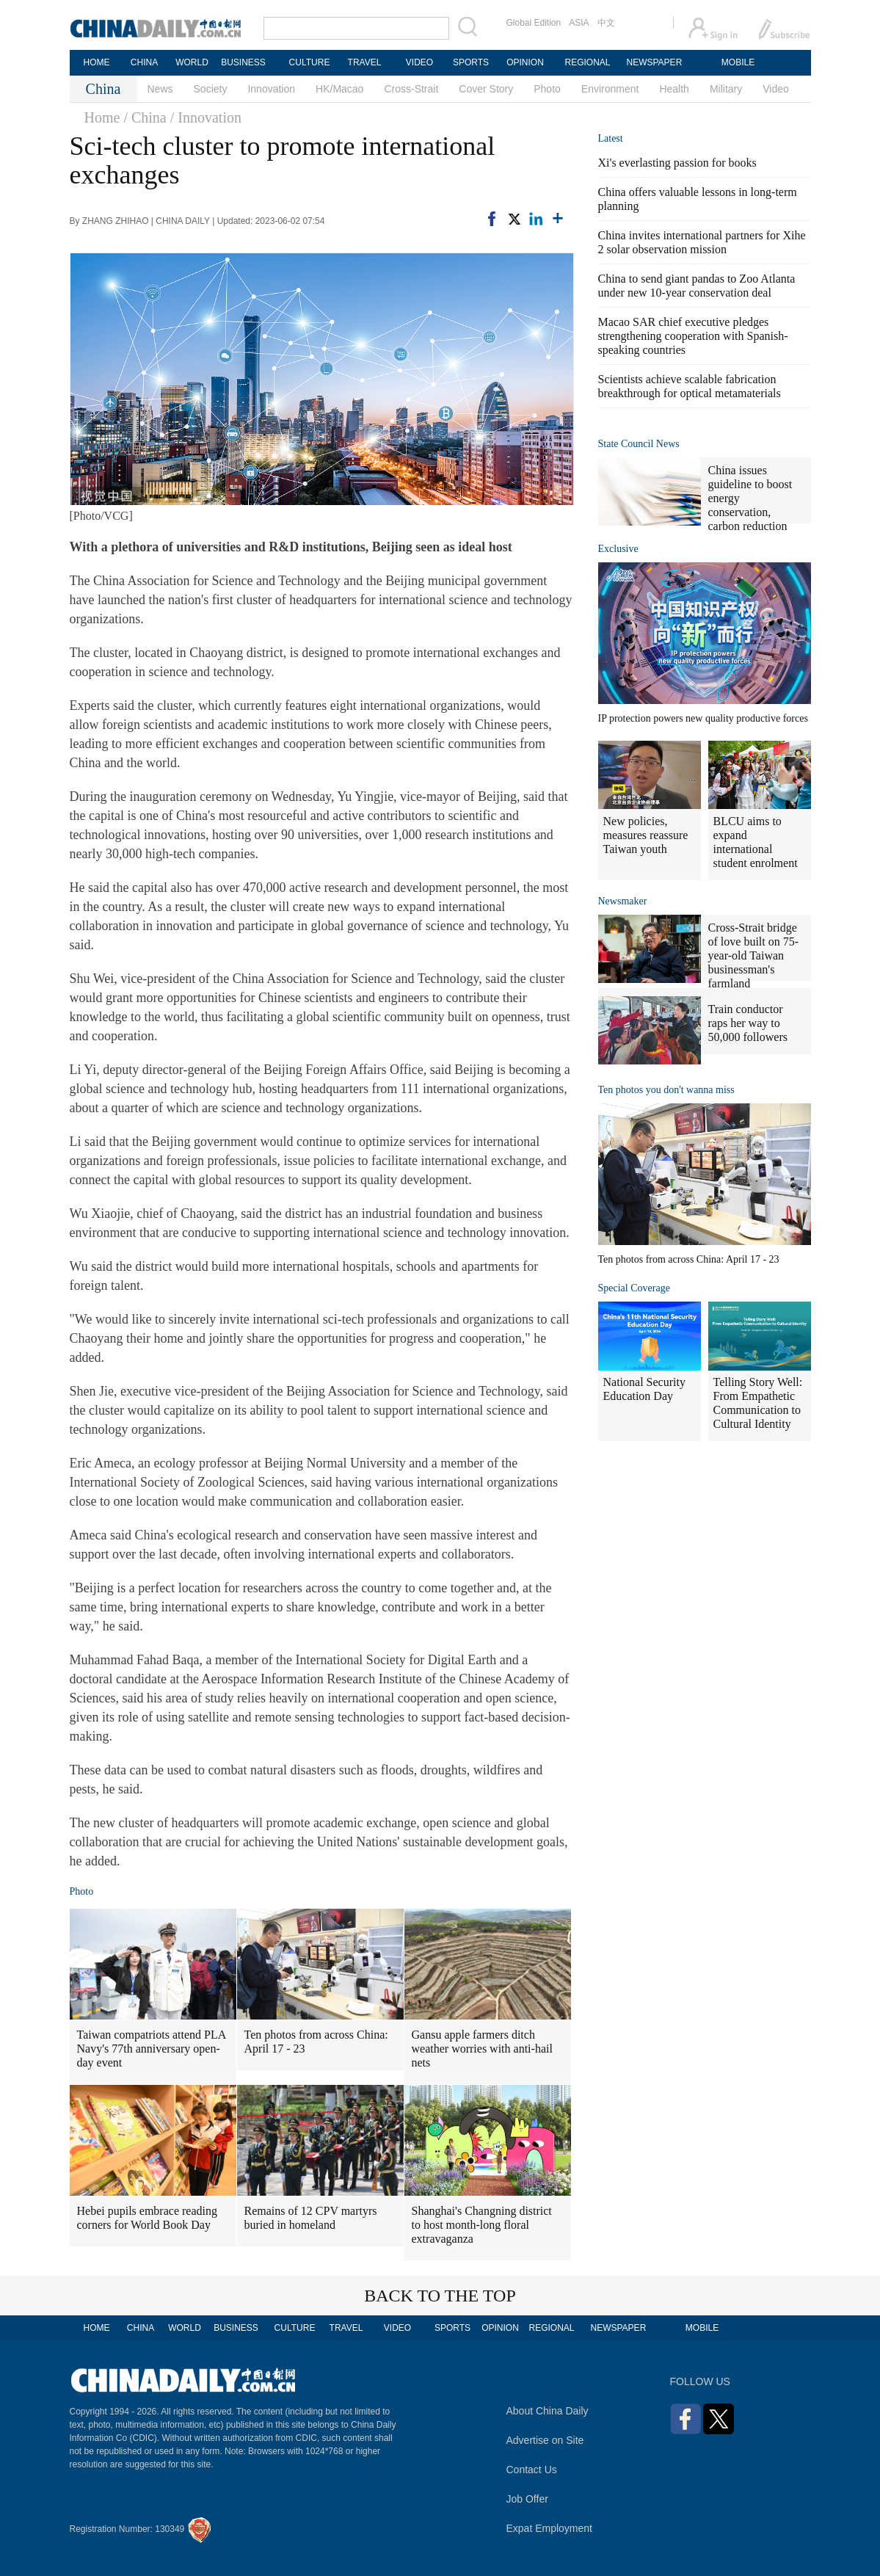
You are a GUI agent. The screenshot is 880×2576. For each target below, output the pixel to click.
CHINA (144, 62)
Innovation (271, 89)
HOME (97, 62)
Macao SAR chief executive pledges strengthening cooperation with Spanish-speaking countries (693, 336)
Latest (610, 138)
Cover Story (486, 89)
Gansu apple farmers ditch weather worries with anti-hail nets (482, 2048)
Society (211, 89)
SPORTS (471, 62)
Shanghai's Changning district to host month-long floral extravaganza (482, 2225)
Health (673, 89)
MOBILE (737, 62)
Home (102, 117)
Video (776, 89)
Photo (547, 89)
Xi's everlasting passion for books (677, 162)
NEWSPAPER (654, 62)
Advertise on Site (545, 2440)
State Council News (639, 443)
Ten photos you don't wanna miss (666, 1089)
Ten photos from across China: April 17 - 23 (316, 2041)
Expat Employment (549, 2528)
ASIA (579, 23)
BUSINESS (243, 62)
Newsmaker (622, 901)
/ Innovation (205, 117)
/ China (144, 117)
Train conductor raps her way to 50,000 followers (748, 1023)
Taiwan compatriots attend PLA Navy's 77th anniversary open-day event (152, 2048)
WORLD (191, 62)
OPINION (525, 62)
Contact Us (531, 2469)
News (160, 89)
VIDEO (419, 62)
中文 (606, 23)
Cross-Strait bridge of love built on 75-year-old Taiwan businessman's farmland (753, 955)
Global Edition (533, 23)
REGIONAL (587, 62)
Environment (610, 89)
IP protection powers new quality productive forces (703, 718)
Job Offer (527, 2499)
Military (726, 89)
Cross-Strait (411, 89)
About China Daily (547, 2411)
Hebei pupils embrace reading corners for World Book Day (147, 2218)
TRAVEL (365, 62)
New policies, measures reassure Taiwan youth (645, 835)
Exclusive (618, 548)
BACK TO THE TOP (440, 2295)
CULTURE (309, 62)
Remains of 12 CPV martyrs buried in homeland (310, 2218)
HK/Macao (339, 89)
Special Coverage (634, 1288)
